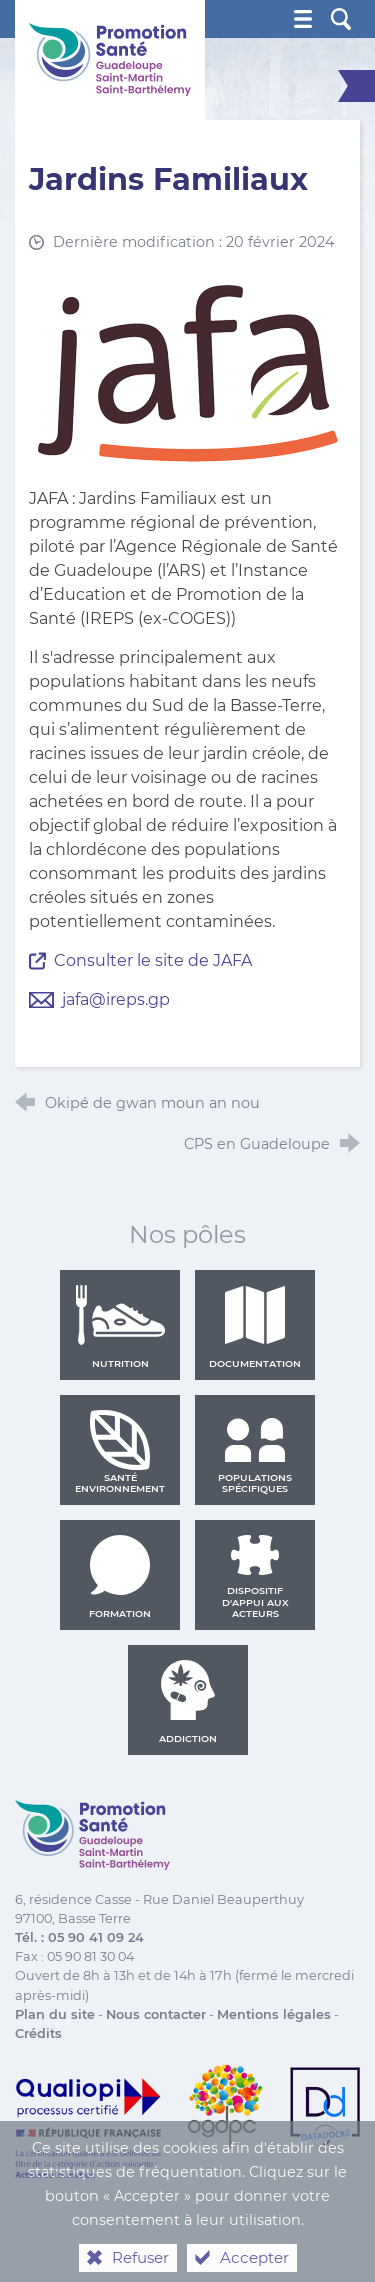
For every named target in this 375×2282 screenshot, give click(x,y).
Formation (120, 1577)
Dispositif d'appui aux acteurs (255, 1577)
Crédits (38, 2033)
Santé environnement (120, 1452)
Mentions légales (274, 2014)
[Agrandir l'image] (188, 372)
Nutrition (120, 1327)
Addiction (188, 1702)
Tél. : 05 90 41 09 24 (79, 1937)
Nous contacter (156, 2014)
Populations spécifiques (255, 1452)
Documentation (255, 1327)
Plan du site (55, 2014)
